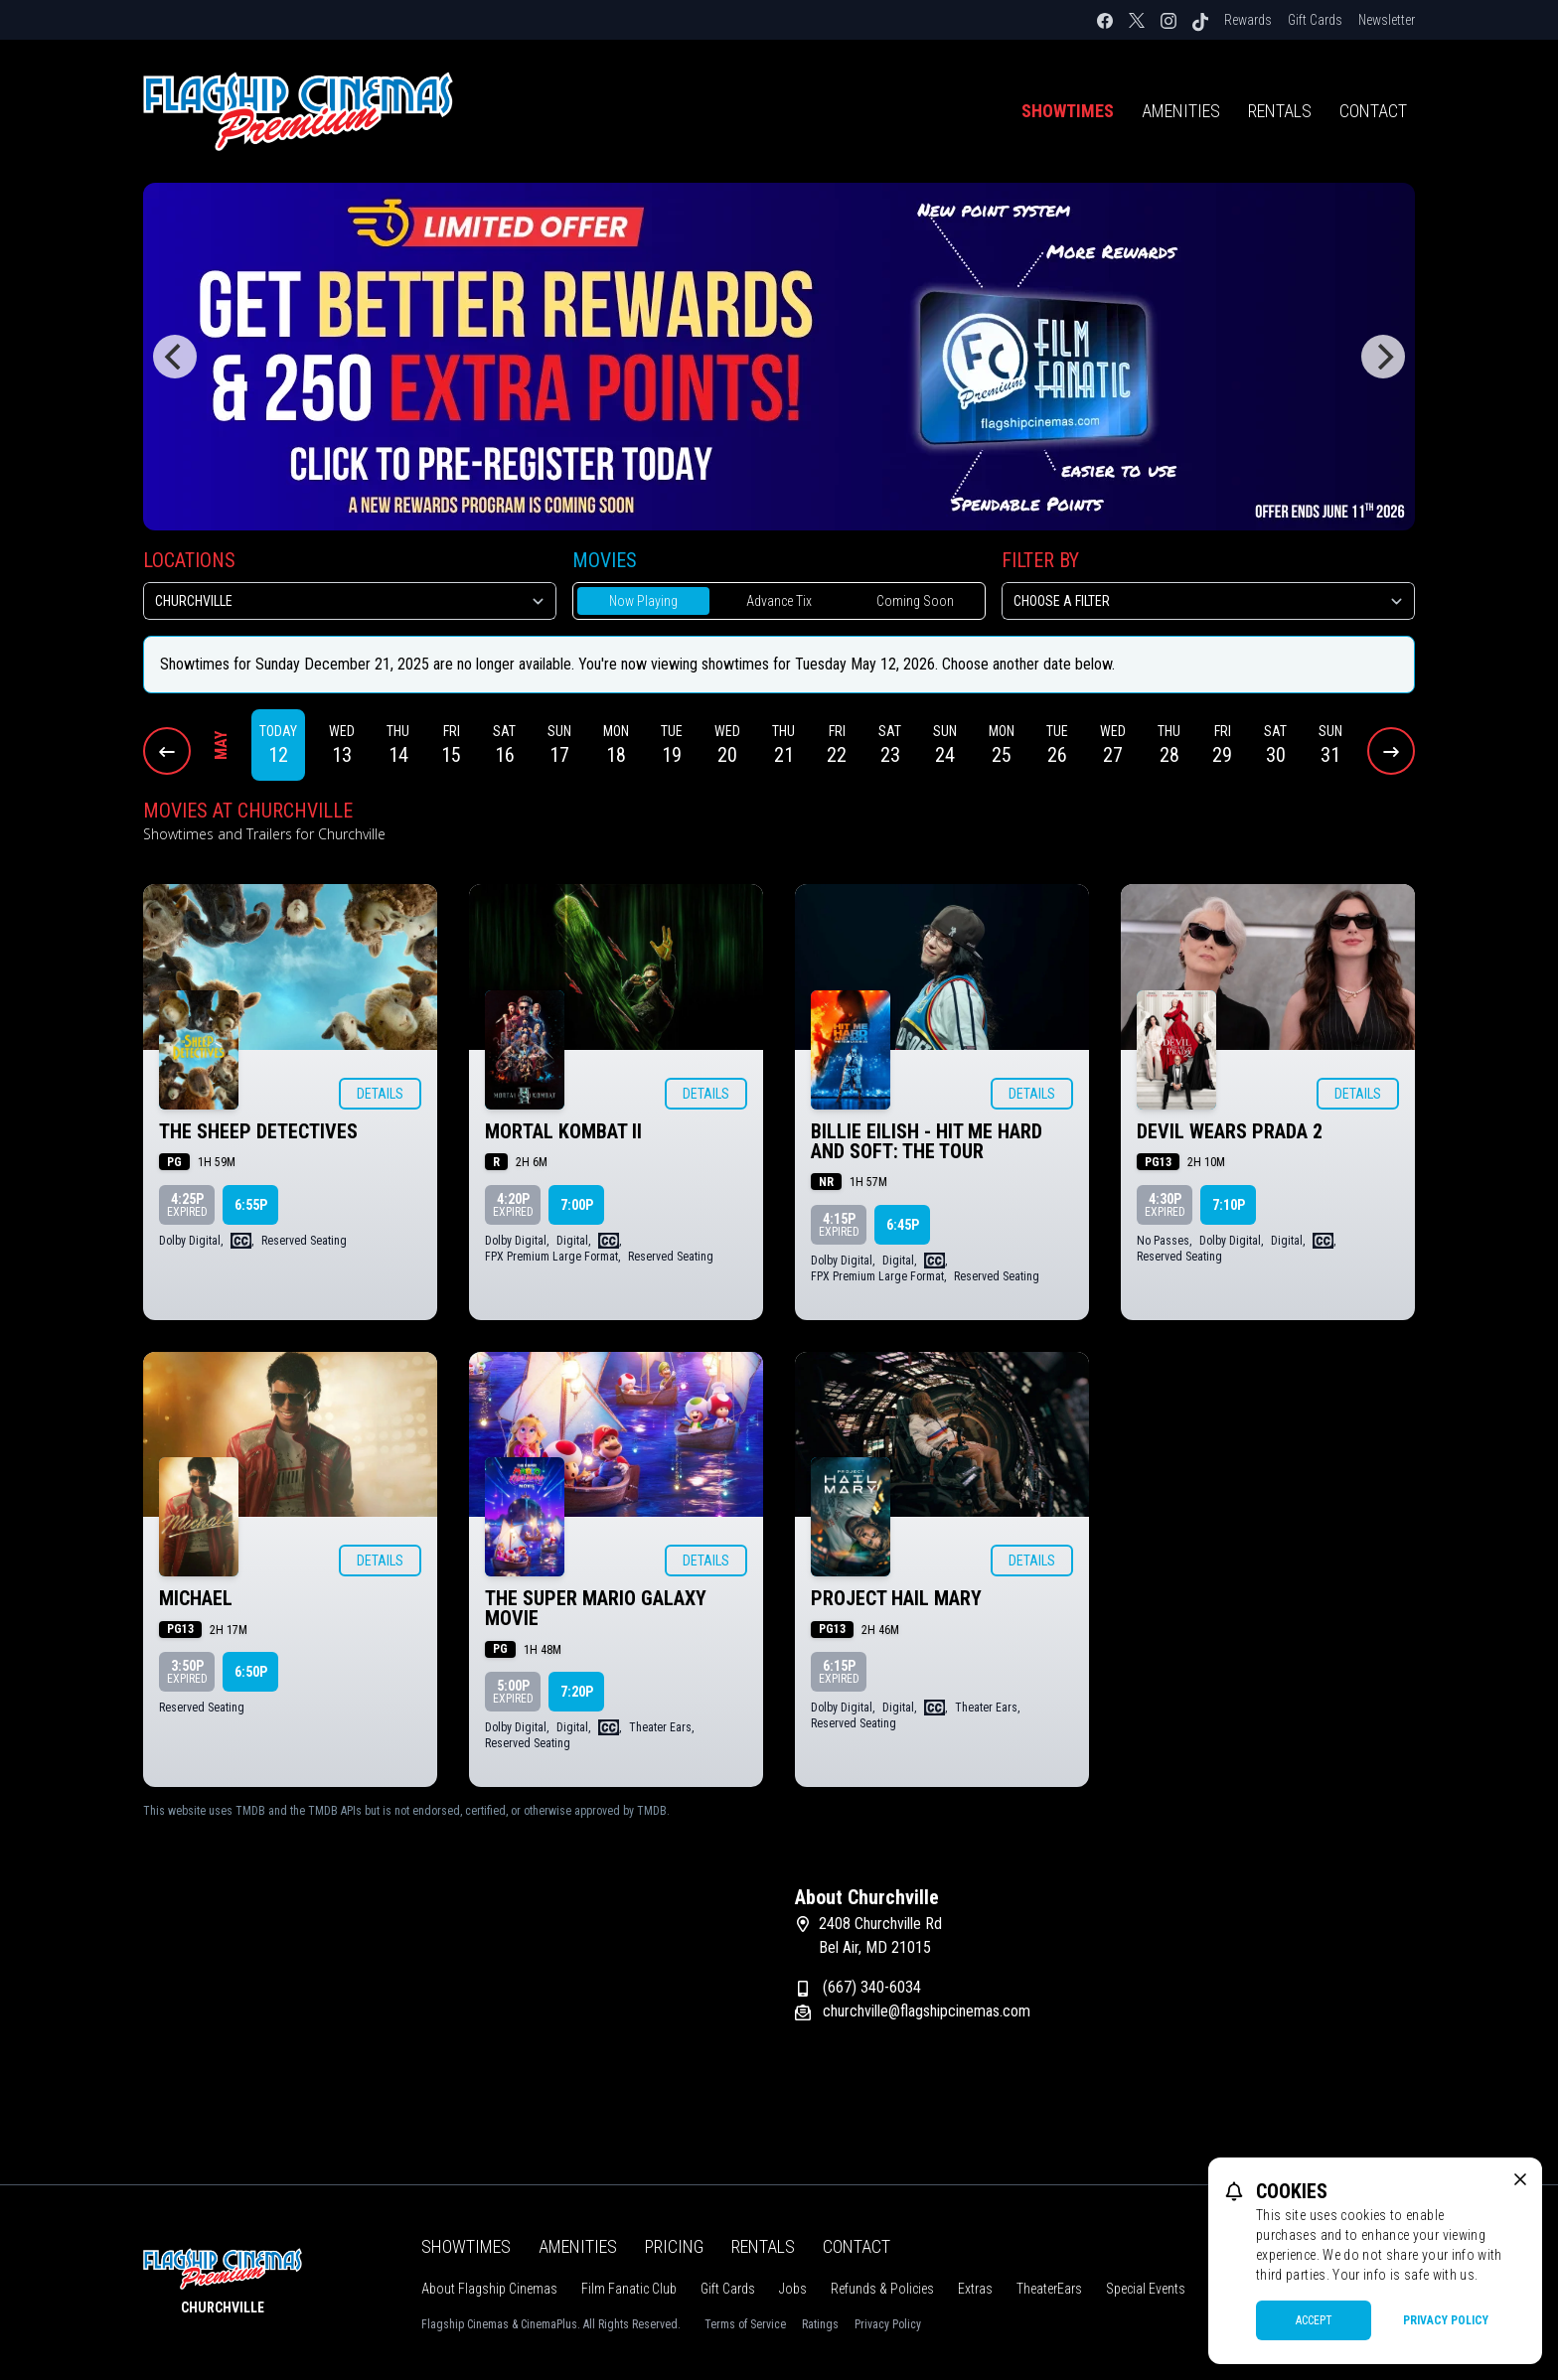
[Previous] (175, 356)
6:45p (902, 1225)
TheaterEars (1049, 2289)
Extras (975, 2289)
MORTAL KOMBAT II (563, 1131)
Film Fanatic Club (629, 2289)
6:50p (250, 1672)
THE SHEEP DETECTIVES (258, 1131)
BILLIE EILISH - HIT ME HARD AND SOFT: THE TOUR (926, 1141)
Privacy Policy (888, 2324)
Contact (1373, 110)
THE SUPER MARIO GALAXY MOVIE (595, 1608)
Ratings (820, 2324)
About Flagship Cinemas (489, 2289)
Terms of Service (745, 2324)
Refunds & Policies (882, 2289)
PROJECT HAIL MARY (896, 1598)
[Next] (1383, 356)
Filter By (1040, 560)
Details (380, 1094)
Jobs (793, 2289)
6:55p (250, 1205)
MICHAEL (196, 1598)
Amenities (1181, 110)
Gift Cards (1315, 20)
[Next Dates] (1391, 751)
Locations (189, 560)
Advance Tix (779, 601)
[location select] (349, 601)
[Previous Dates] (167, 751)
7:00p (576, 1205)
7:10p (1228, 1205)
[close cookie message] (1520, 2179)
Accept (1314, 2320)
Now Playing (643, 601)
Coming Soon (915, 601)
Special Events (1145, 2289)
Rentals (1280, 110)
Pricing (674, 2246)
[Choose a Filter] (1208, 601)
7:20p (576, 1692)
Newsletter (1386, 20)
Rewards (1248, 20)
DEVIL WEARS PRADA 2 (1230, 1131)
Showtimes (1067, 110)
